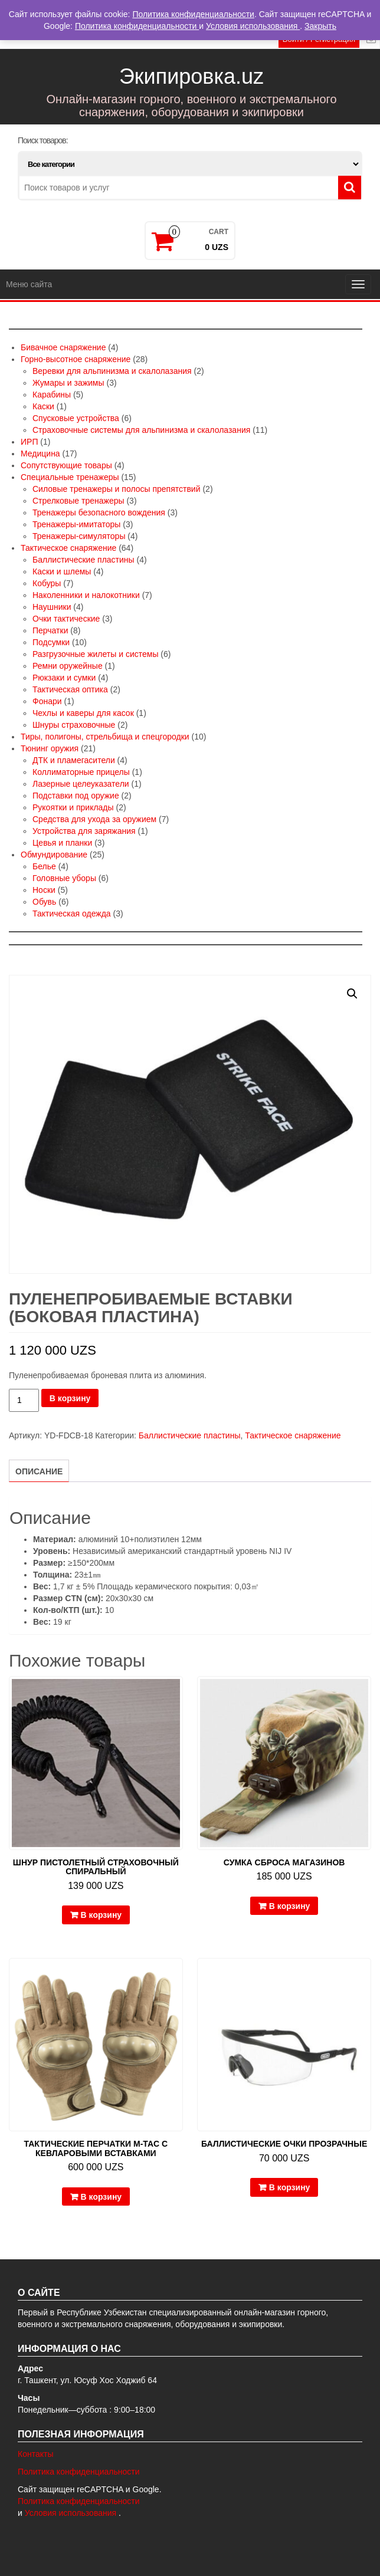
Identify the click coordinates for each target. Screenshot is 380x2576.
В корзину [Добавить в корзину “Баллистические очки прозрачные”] (289, 2187)
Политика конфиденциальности (79, 2471)
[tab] (39, 1471)
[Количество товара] (24, 1400)
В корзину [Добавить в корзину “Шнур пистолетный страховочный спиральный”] (101, 1915)
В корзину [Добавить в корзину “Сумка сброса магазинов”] (289, 1906)
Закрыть (320, 26)
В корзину (70, 1398)
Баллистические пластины (190, 1435)
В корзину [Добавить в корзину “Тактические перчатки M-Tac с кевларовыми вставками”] (101, 2197)
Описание (39, 1471)
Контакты (35, 2454)
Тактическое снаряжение (292, 1435)
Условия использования (72, 2513)
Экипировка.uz (191, 76)
